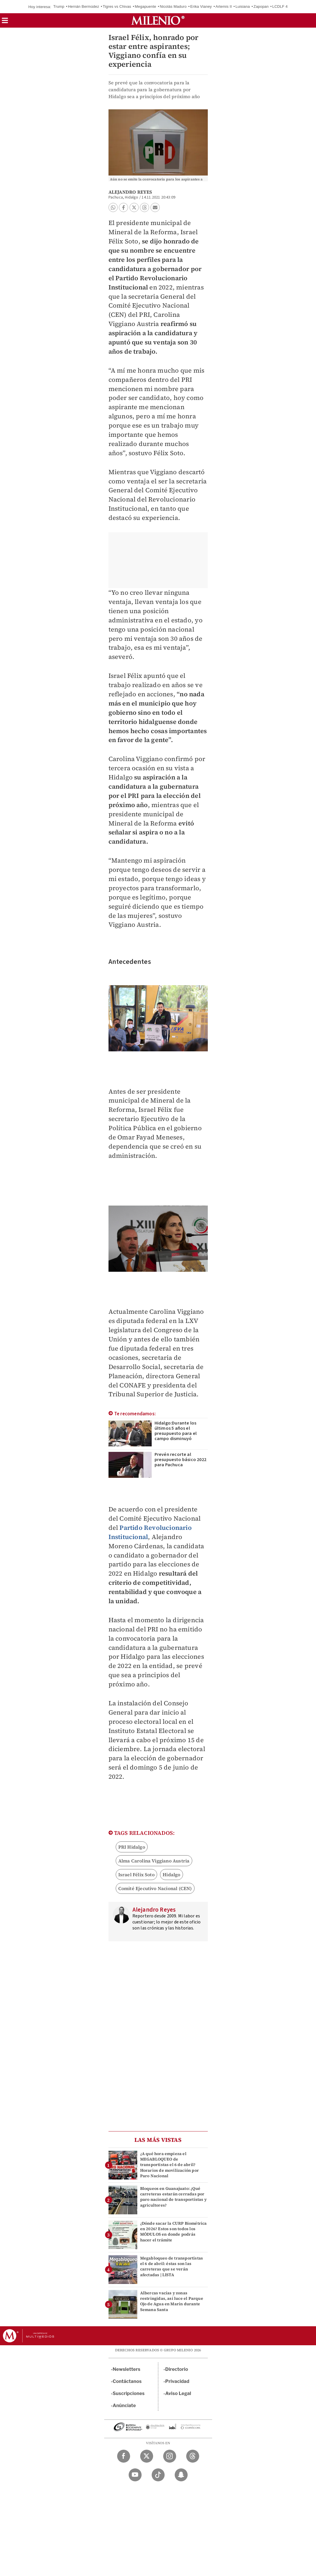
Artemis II (224, 6)
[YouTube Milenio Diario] (135, 2474)
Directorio (176, 2369)
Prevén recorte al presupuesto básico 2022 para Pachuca (181, 1459)
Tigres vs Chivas (117, 6)
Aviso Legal (178, 2393)
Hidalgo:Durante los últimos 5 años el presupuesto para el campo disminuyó (176, 1431)
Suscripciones (129, 2393)
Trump (58, 6)
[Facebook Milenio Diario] (123, 2456)
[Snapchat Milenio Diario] (181, 2474)
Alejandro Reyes (130, 192)
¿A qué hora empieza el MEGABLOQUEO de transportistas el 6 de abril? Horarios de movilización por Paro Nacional (169, 2165)
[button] (4, 22)
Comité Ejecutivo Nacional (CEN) (155, 1888)
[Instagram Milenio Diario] (169, 2456)
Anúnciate (124, 2405)
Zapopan (261, 6)
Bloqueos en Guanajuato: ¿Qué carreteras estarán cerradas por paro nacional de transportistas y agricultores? (173, 2197)
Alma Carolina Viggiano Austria (154, 1861)
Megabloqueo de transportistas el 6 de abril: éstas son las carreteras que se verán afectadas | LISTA (171, 2266)
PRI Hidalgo (131, 1847)
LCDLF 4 (280, 6)
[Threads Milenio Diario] (192, 2456)
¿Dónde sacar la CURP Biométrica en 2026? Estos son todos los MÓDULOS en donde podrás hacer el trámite (173, 2231)
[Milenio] (157, 20)
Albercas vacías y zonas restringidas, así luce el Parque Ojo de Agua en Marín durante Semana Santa (171, 2301)
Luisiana (242, 6)
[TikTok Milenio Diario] (158, 2474)
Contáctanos (127, 2381)
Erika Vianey (201, 6)
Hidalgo (171, 1874)
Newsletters (126, 2369)
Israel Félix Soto (136, 1874)
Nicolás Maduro (173, 6)
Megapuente (145, 6)
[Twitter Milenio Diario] (146, 2456)
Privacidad (177, 2381)
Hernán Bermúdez (83, 6)
